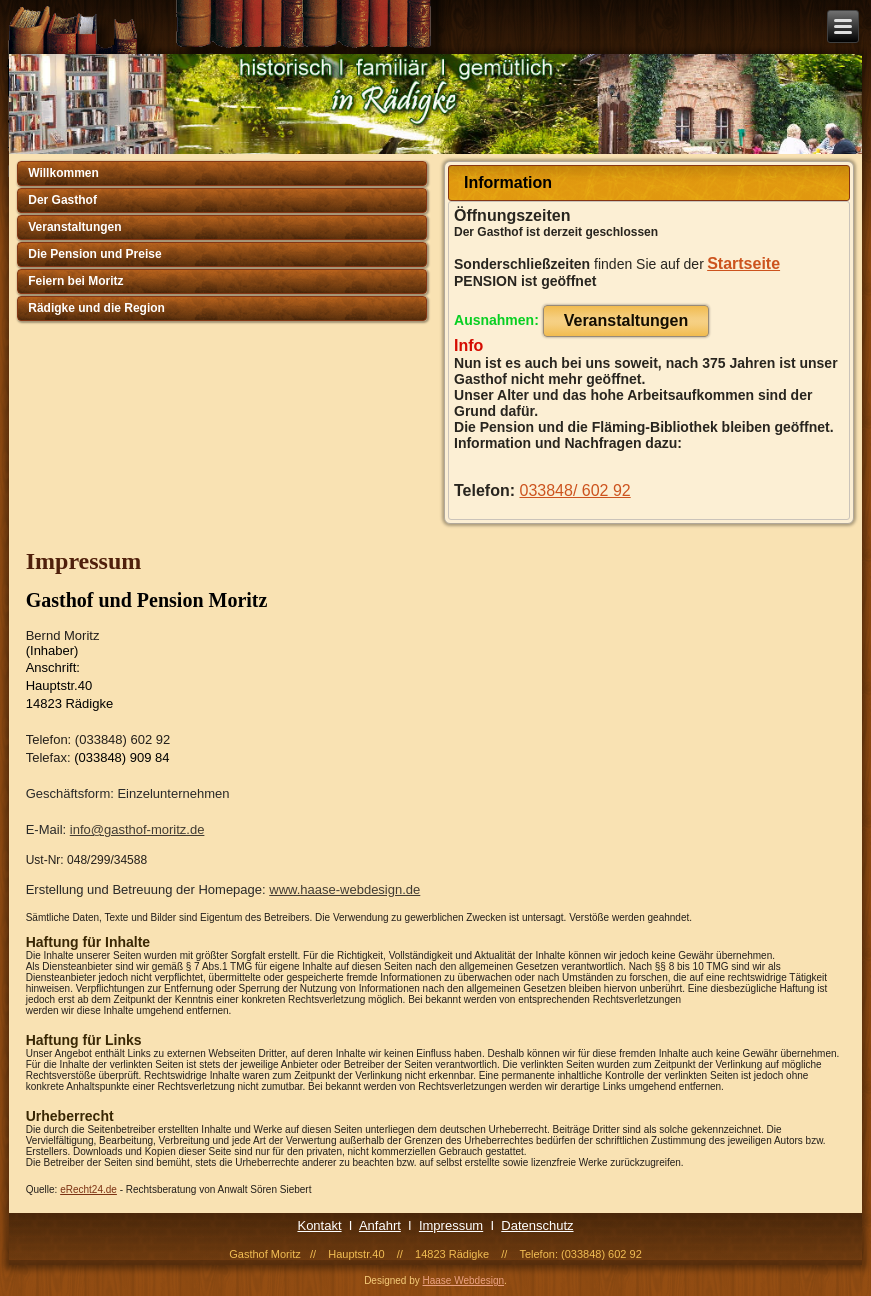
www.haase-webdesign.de (344, 889)
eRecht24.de (88, 1189)
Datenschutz (537, 1225)
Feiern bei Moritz (75, 281)
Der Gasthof (62, 200)
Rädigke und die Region (96, 308)
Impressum (451, 1225)
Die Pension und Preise (94, 254)
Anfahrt (380, 1225)
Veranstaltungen (74, 227)
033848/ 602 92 (575, 490)
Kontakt (319, 1225)
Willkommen (63, 173)
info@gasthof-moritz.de (137, 829)
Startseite (743, 263)
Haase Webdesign (464, 1280)
